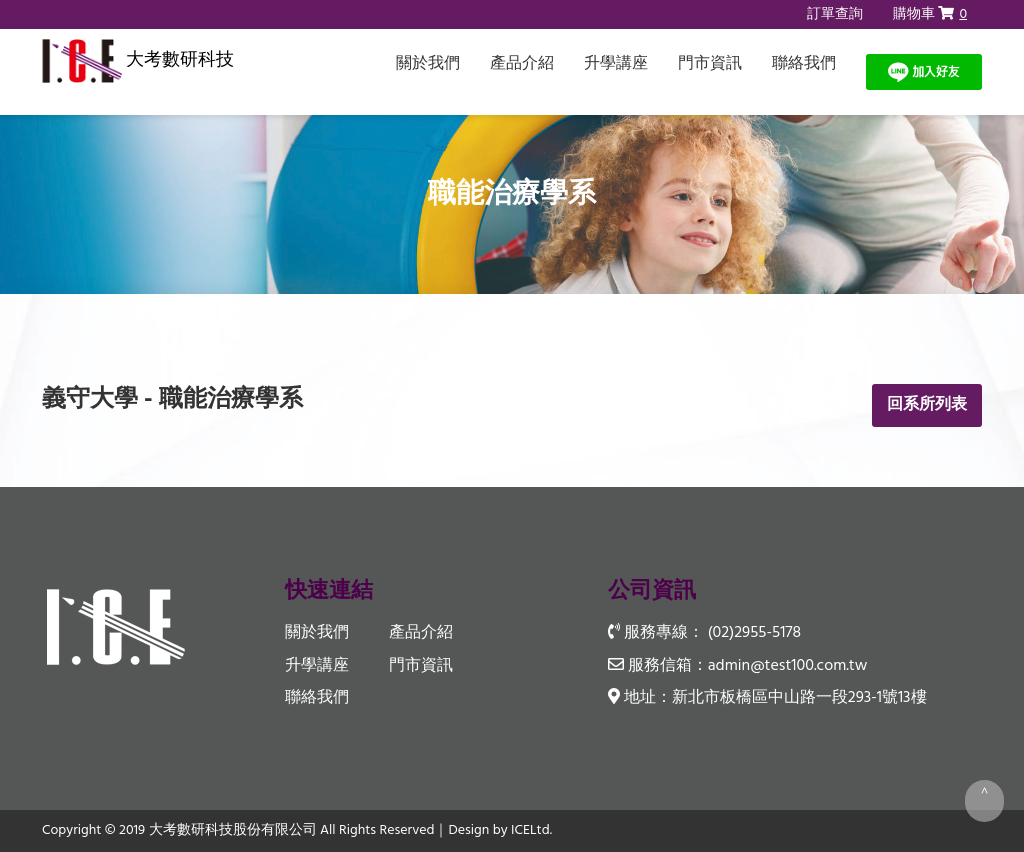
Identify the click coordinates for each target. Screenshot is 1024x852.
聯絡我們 (804, 64)
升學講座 (616, 64)
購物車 (930, 14)
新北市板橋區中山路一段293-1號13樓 (799, 698)
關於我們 (428, 64)
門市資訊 (710, 64)
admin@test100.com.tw (788, 666)
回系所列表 (927, 405)
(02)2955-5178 (754, 633)
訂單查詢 (835, 14)
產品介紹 (522, 64)
